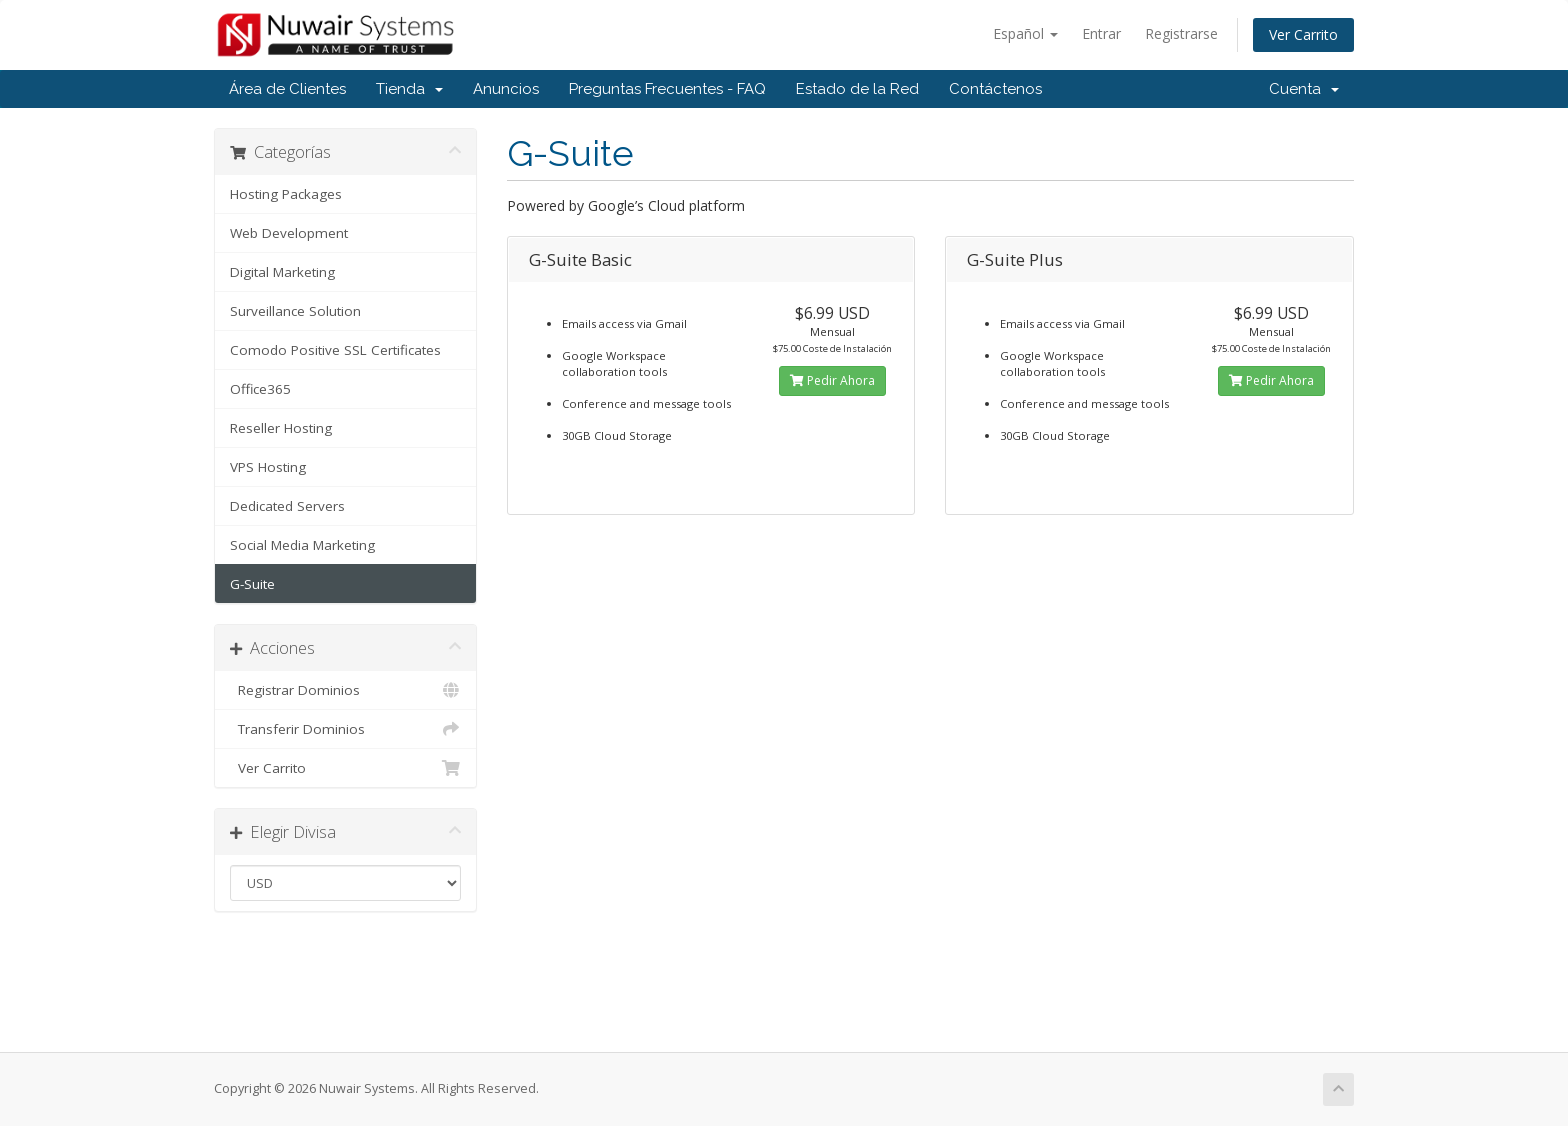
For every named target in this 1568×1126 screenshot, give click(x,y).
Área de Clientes (287, 89)
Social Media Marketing (302, 545)
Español (1025, 33)
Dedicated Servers (287, 506)
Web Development (289, 233)
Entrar (1101, 33)
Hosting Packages (286, 194)
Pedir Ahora (832, 380)
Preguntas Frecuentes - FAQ (667, 89)
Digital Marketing (282, 272)
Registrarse (1181, 33)
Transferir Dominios (345, 729)
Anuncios (506, 89)
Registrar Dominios (345, 690)
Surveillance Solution (295, 311)
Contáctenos (995, 89)
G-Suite (252, 584)
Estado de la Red (857, 89)
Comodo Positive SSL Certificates (335, 350)
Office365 (260, 389)
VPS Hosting (268, 467)
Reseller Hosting (281, 428)
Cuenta (1304, 89)
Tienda (409, 89)
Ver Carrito (1303, 34)
